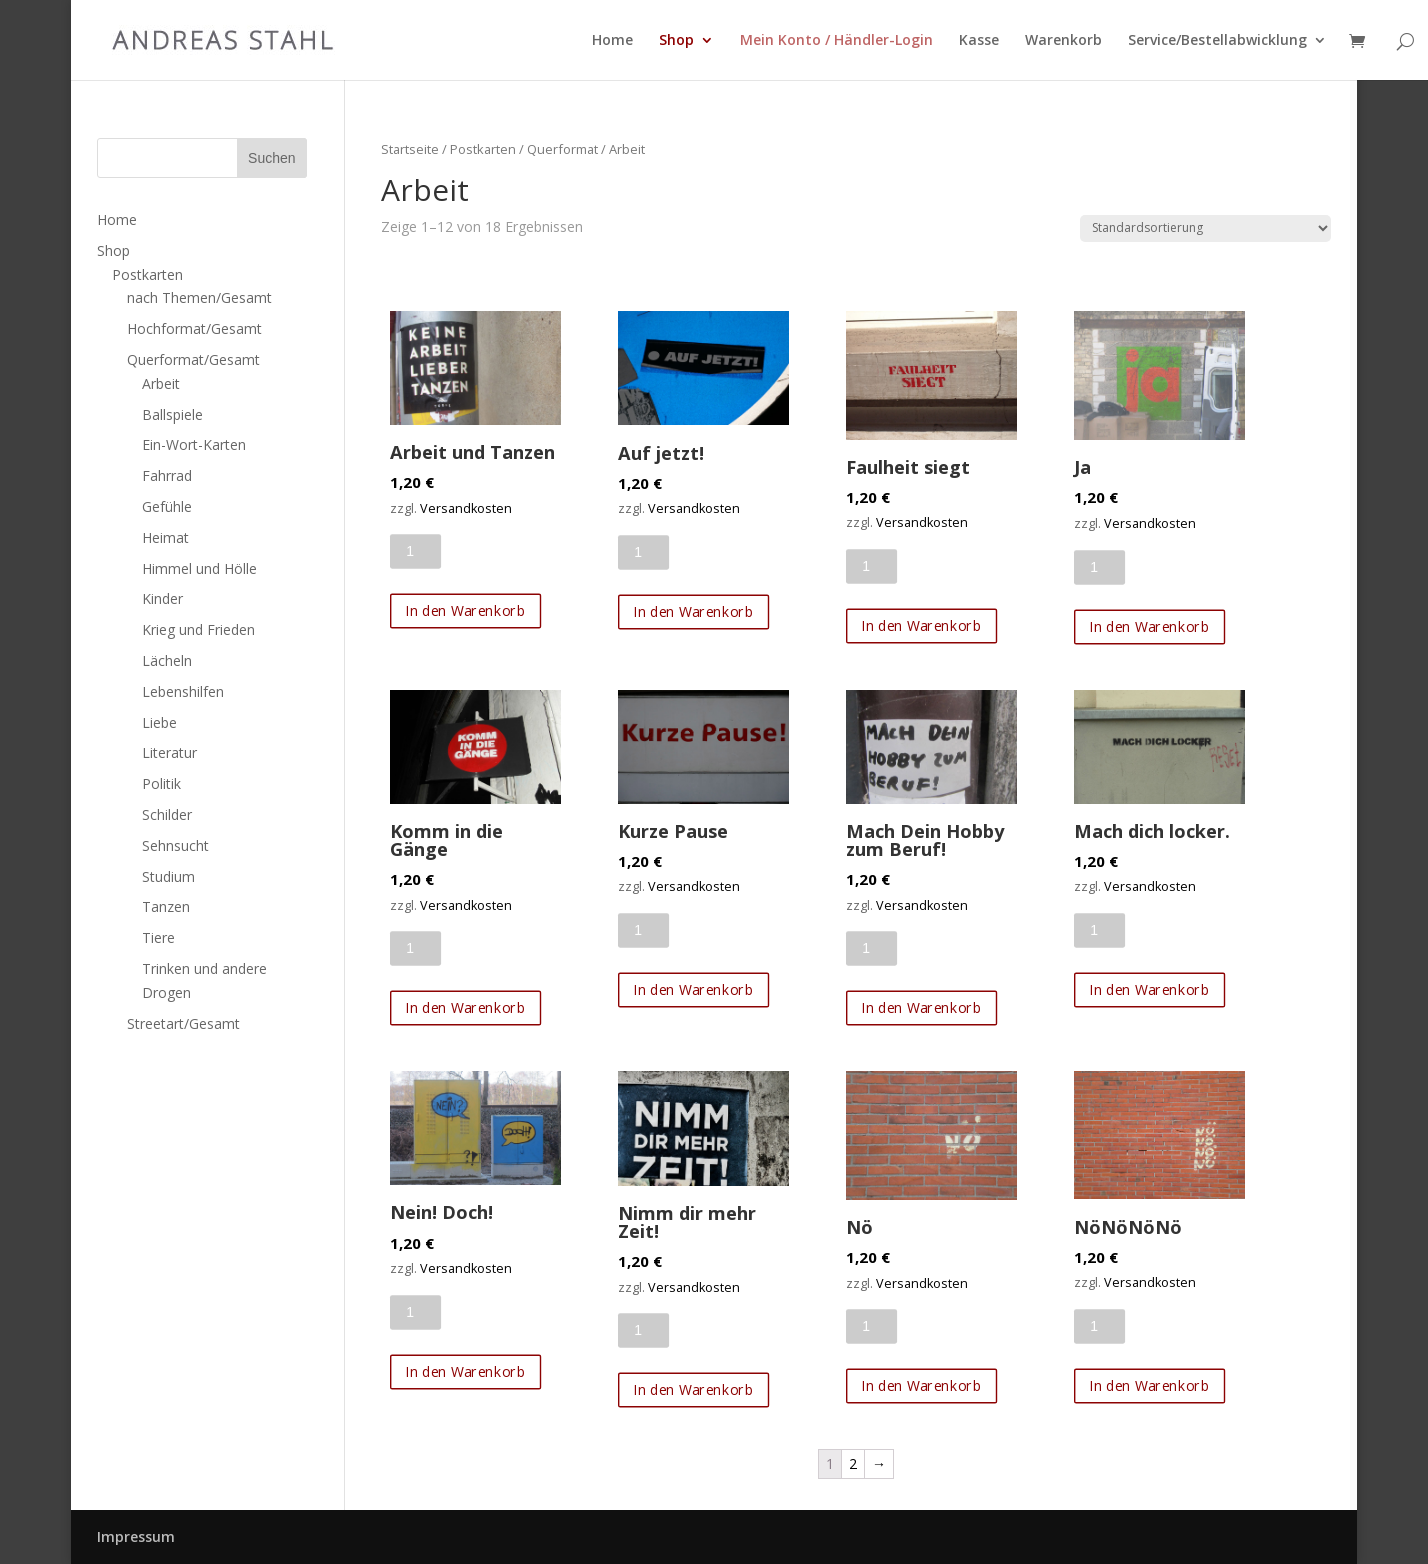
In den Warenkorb (466, 611)
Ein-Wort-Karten (194, 444)
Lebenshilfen (183, 691)
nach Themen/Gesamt (199, 297)
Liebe (159, 722)
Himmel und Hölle (199, 568)
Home (612, 41)
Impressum (136, 1536)
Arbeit (161, 383)
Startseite (410, 149)
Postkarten (483, 149)
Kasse (979, 41)
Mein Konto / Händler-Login (836, 41)
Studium (168, 876)
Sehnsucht (175, 845)
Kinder (162, 598)
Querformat (562, 149)
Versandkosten (466, 508)
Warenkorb (1063, 41)
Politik (161, 783)
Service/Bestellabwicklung (1217, 41)
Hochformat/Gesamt (194, 328)
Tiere (158, 937)
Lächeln (167, 660)
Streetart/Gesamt (183, 1023)
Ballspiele (172, 414)
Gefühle (167, 506)
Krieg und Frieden (198, 629)
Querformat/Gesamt (193, 359)
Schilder (167, 814)
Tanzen (166, 906)
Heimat (165, 537)
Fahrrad (167, 475)
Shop (676, 41)
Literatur (169, 752)
